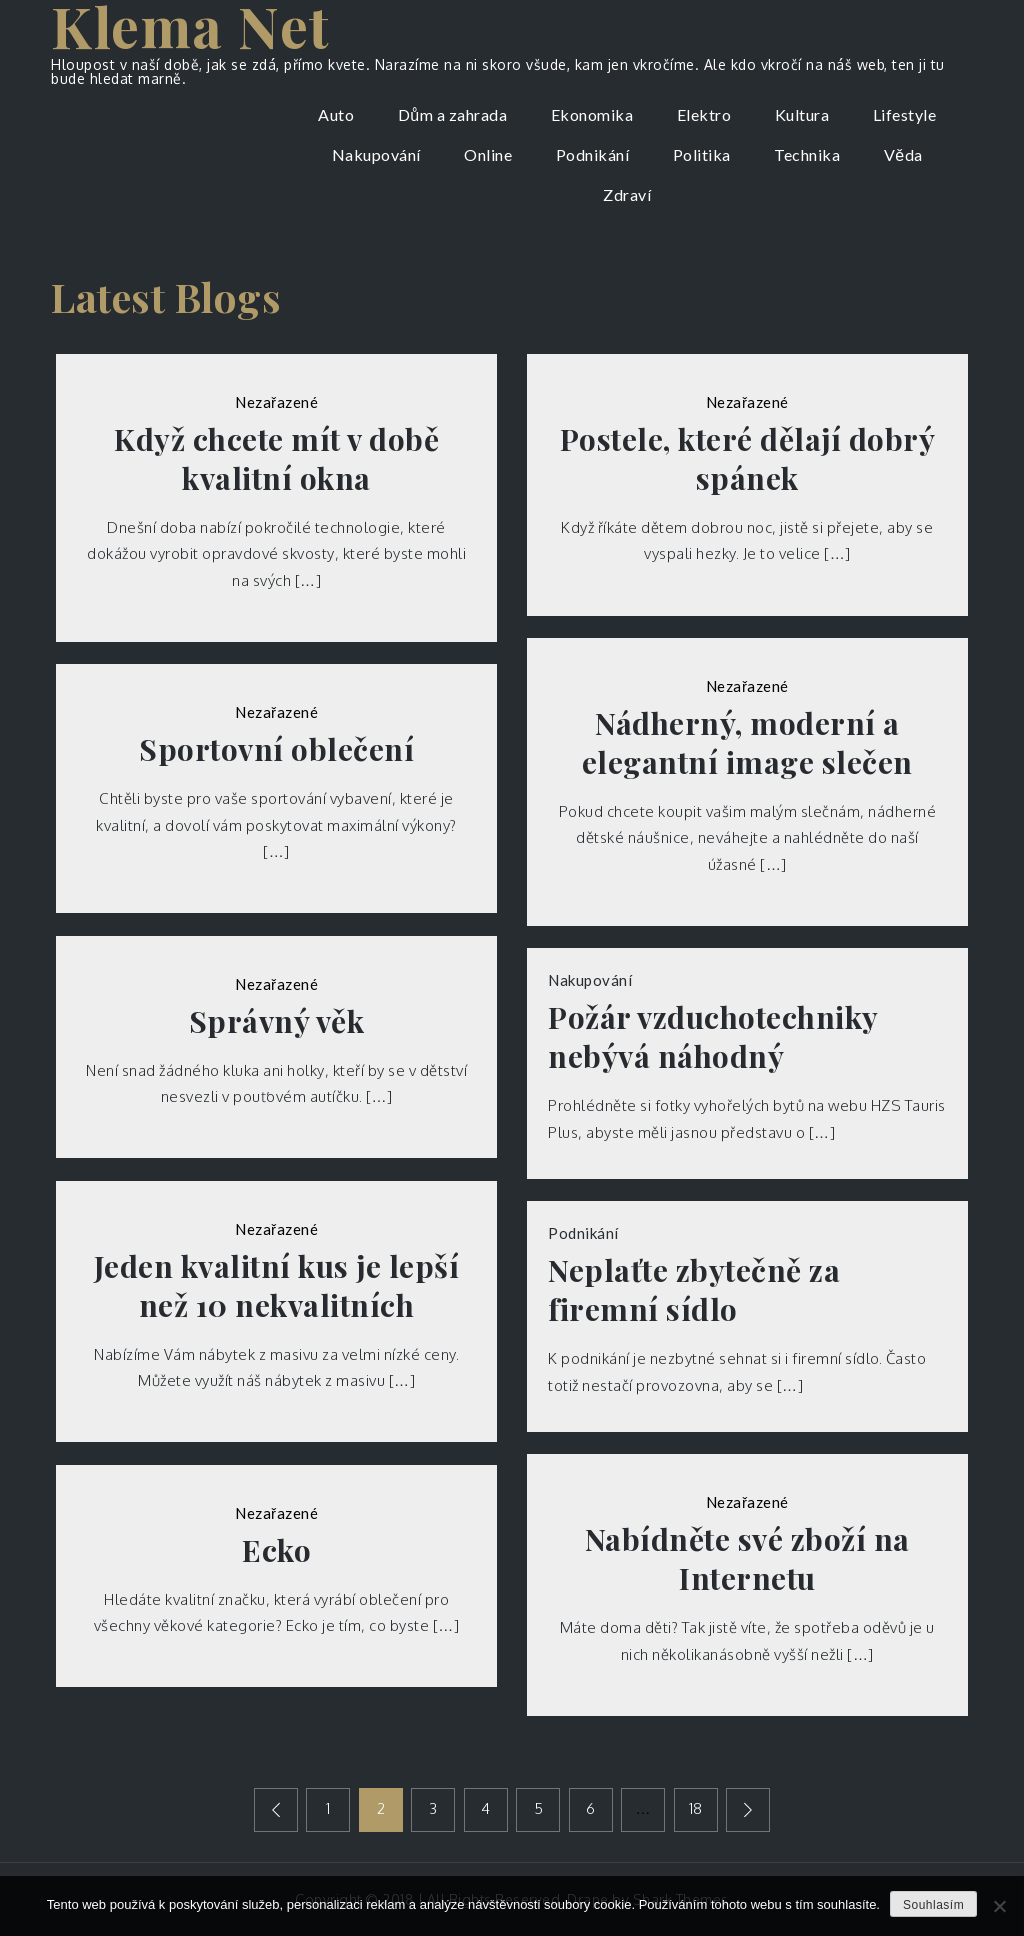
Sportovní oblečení (276, 749)
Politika (702, 154)
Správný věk (277, 1021)
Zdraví (627, 194)
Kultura (802, 114)
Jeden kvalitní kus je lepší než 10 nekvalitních (277, 1286)
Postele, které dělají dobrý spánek (748, 459)
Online (488, 154)
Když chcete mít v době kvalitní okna (276, 459)
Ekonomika (592, 114)
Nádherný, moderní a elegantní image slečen (747, 743)
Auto (336, 114)
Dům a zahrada (452, 114)
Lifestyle (905, 114)
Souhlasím (933, 1905)
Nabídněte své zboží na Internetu (747, 1559)
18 (696, 1808)
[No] (999, 1906)
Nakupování (376, 154)
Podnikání (593, 154)
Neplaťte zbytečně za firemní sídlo (694, 1290)
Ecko (276, 1550)
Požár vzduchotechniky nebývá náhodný (713, 1037)
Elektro (704, 114)
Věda (903, 154)
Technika (807, 154)
